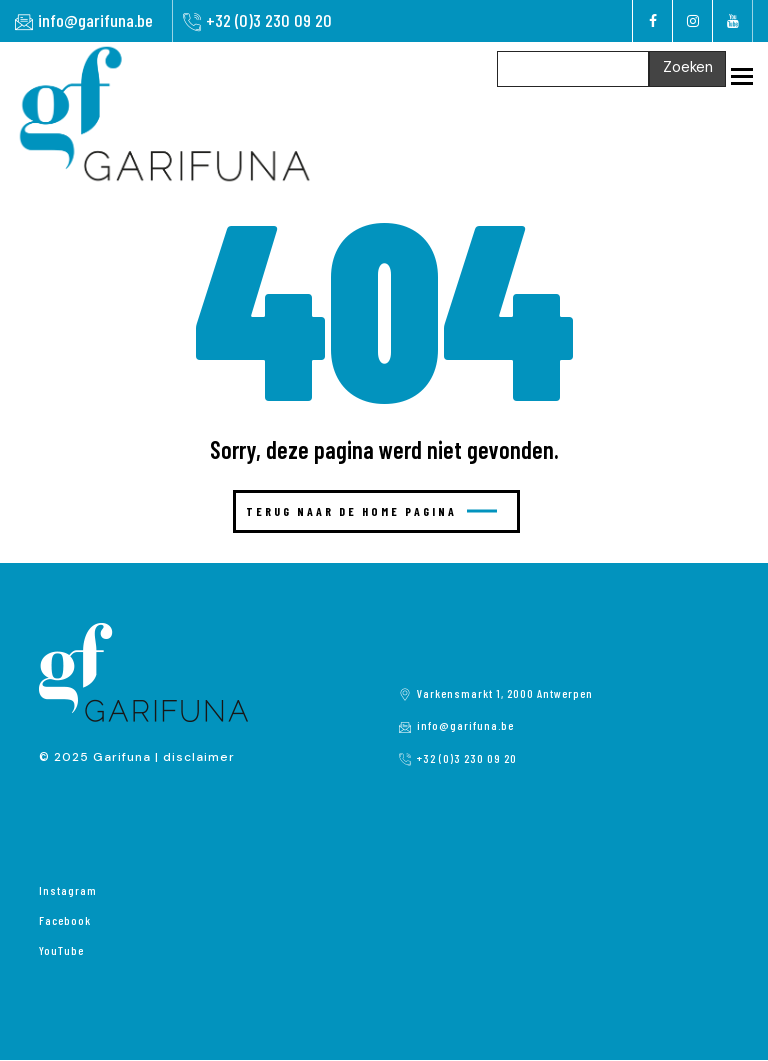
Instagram (68, 890)
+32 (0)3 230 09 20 (269, 20)
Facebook (65, 920)
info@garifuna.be (95, 20)
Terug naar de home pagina (371, 511)
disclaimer (199, 757)
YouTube (61, 950)
